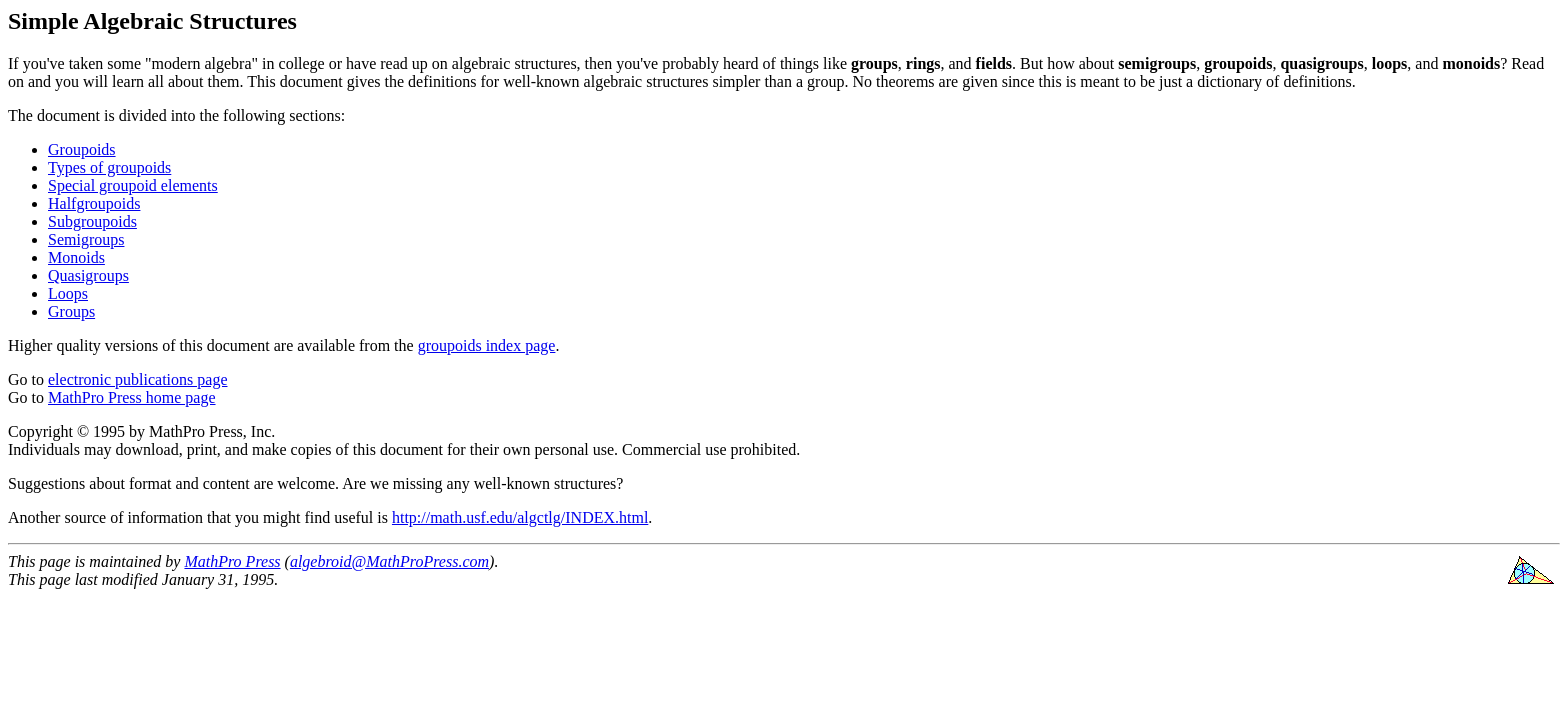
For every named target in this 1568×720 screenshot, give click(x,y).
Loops (68, 293)
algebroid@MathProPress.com (389, 561)
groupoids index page (487, 345)
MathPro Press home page (132, 397)
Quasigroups (88, 275)
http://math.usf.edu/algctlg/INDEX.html (520, 517)
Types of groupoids (109, 167)
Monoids (76, 257)
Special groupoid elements (133, 185)
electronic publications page (137, 379)
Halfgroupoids (94, 203)
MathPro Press (232, 561)
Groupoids (82, 149)
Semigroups (86, 239)
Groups (71, 311)
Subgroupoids (92, 221)
